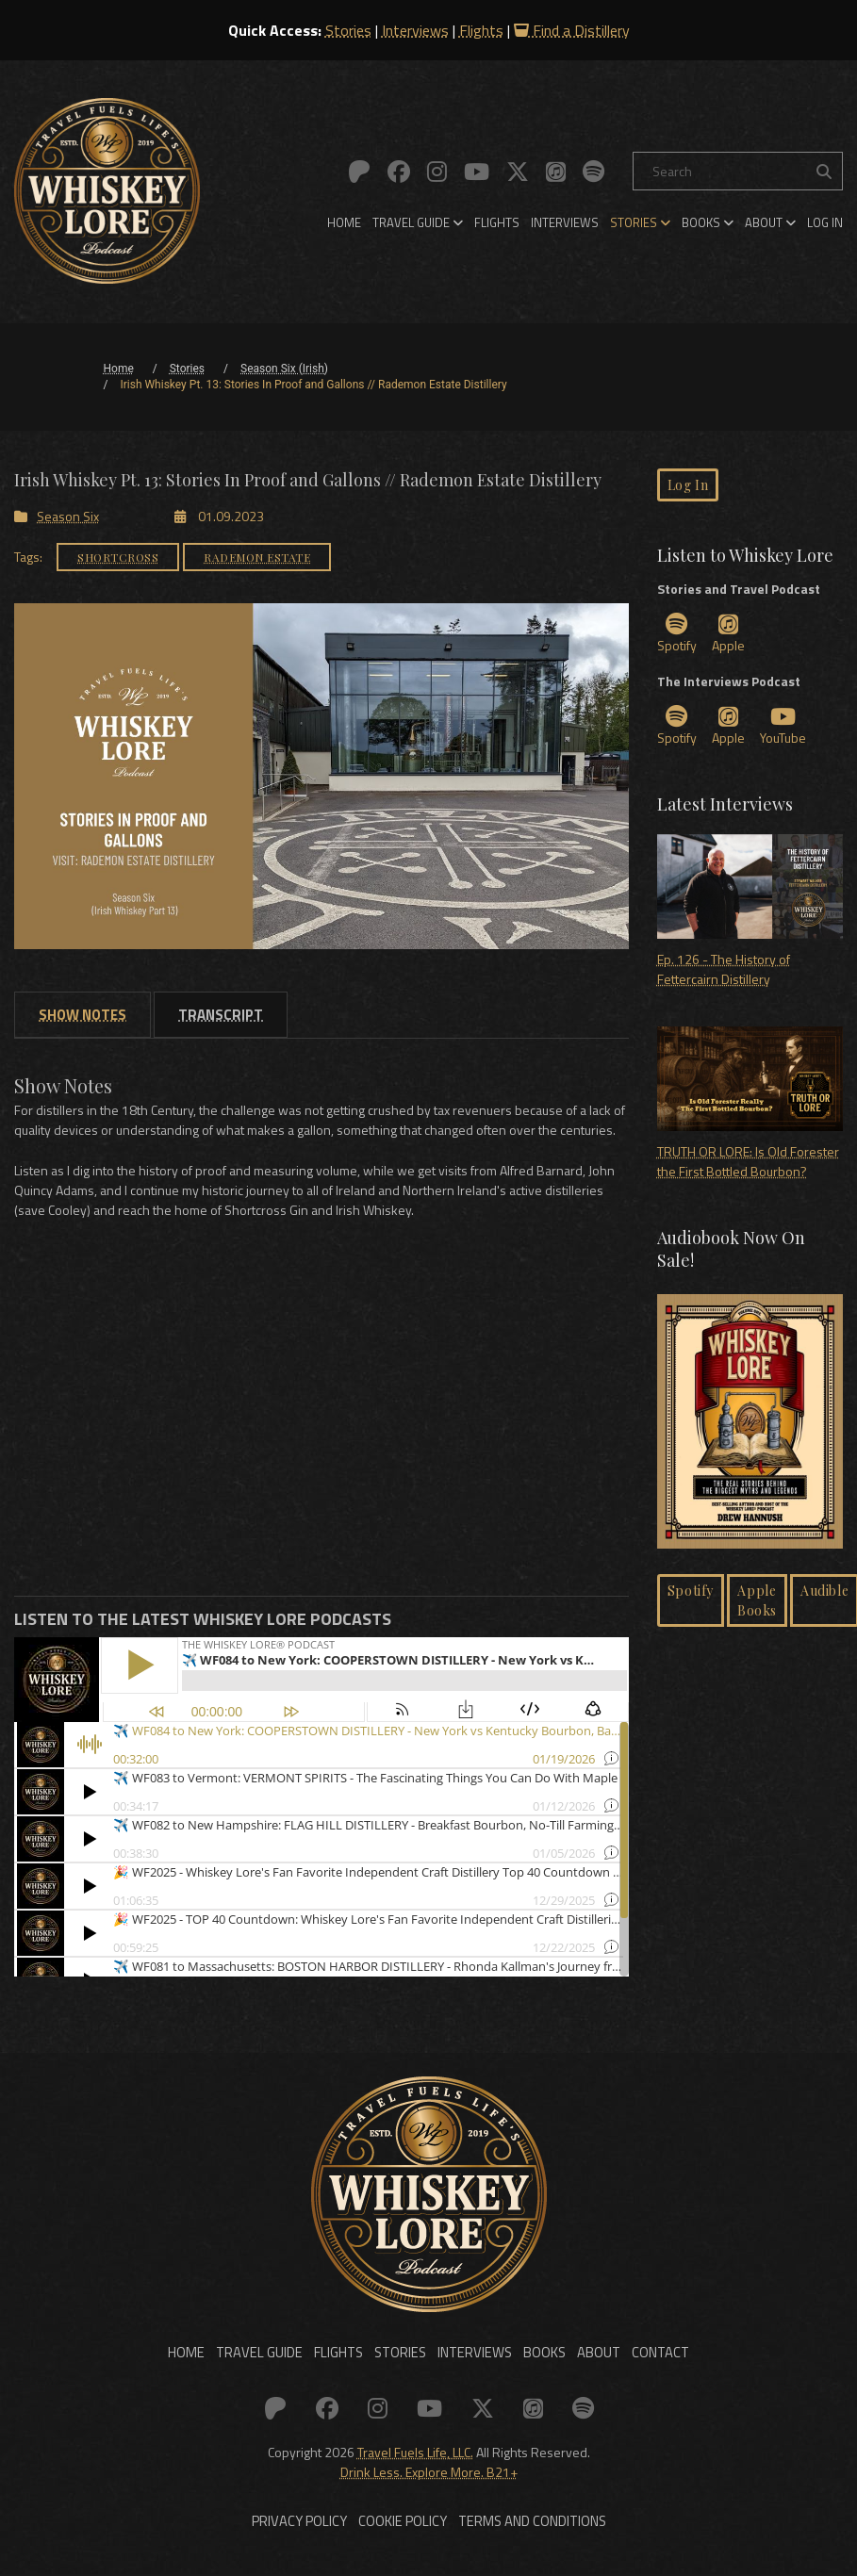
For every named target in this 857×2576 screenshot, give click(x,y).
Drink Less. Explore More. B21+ (429, 2478)
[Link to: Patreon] (359, 171)
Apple (728, 634)
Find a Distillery (572, 30)
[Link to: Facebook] (398, 171)
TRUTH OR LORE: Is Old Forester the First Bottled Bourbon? (750, 1103)
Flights (481, 30)
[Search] (738, 171)
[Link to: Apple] (556, 171)
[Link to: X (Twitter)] (517, 171)
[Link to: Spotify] (593, 171)
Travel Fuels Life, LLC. (415, 2459)
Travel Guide (417, 222)
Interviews (415, 30)
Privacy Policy (307, 2535)
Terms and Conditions (525, 2535)
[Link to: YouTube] (476, 171)
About (770, 222)
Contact (642, 2360)
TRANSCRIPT (220, 1014)
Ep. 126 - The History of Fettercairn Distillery (750, 911)
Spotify (677, 634)
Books (707, 222)
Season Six (56, 515)
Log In (825, 222)
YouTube (783, 726)
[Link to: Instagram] (437, 171)
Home (344, 222)
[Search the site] (824, 171)
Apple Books (757, 1600)
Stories (348, 30)
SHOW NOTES (82, 1014)
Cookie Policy (404, 2535)
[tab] (82, 1014)
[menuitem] (344, 222)
